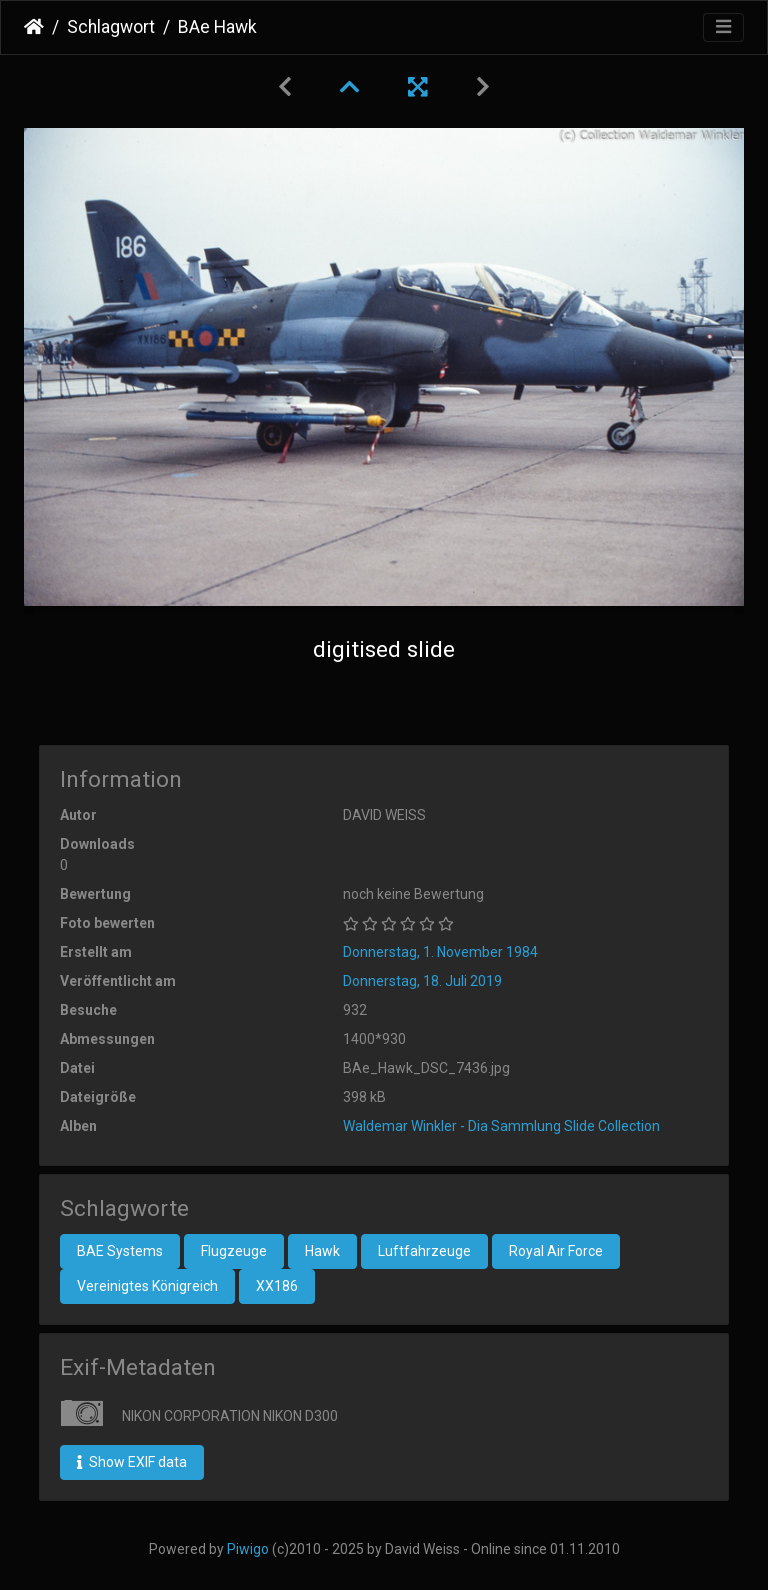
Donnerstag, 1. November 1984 (440, 952)
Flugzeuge (234, 1251)
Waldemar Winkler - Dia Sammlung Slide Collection (501, 1126)
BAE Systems (120, 1251)
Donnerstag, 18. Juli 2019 (422, 981)
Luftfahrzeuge (424, 1251)
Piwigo (248, 1549)
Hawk (322, 1251)
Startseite (34, 27)
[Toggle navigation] (723, 27)
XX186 (277, 1286)
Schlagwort (111, 27)
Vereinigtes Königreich (147, 1286)
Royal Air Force (556, 1251)
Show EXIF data (132, 1462)
